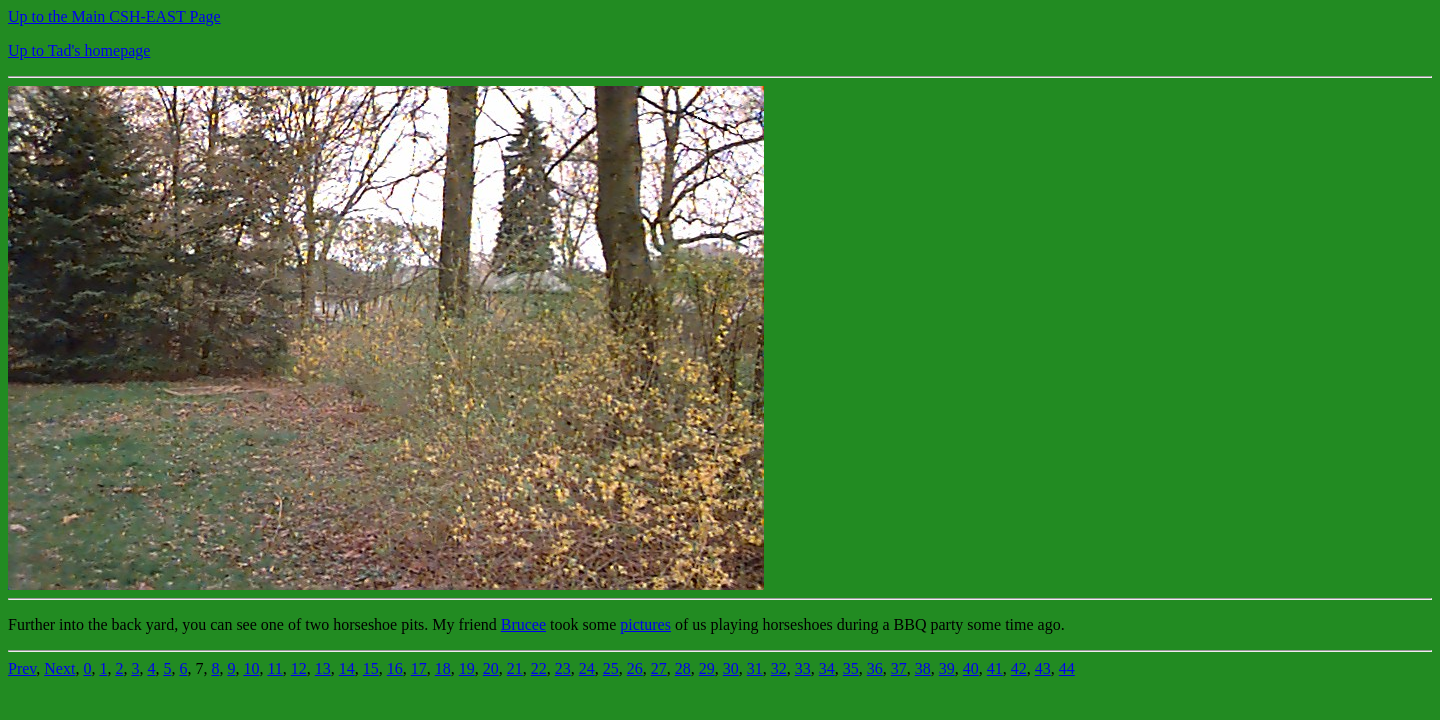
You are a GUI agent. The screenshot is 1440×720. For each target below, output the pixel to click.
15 (371, 668)
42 (1019, 668)
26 (635, 668)
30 (731, 668)
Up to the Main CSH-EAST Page (114, 16)
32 (779, 668)
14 (347, 668)
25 (611, 668)
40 (971, 668)
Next (59, 668)
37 (899, 668)
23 (563, 668)
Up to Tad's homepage (79, 50)
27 (659, 668)
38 (923, 668)
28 (683, 668)
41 (995, 668)
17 (419, 668)
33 (803, 668)
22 (539, 668)
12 (299, 668)
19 (467, 668)
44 (1067, 668)
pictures (645, 624)
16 (395, 668)
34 (827, 668)
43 (1043, 668)
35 (851, 668)
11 (274, 668)
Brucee (523, 624)
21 (515, 668)
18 (443, 668)
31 (755, 668)
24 (587, 668)
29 (707, 668)
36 (875, 668)
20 (491, 668)
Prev (22, 668)
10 (251, 668)
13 (323, 668)
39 (947, 668)
